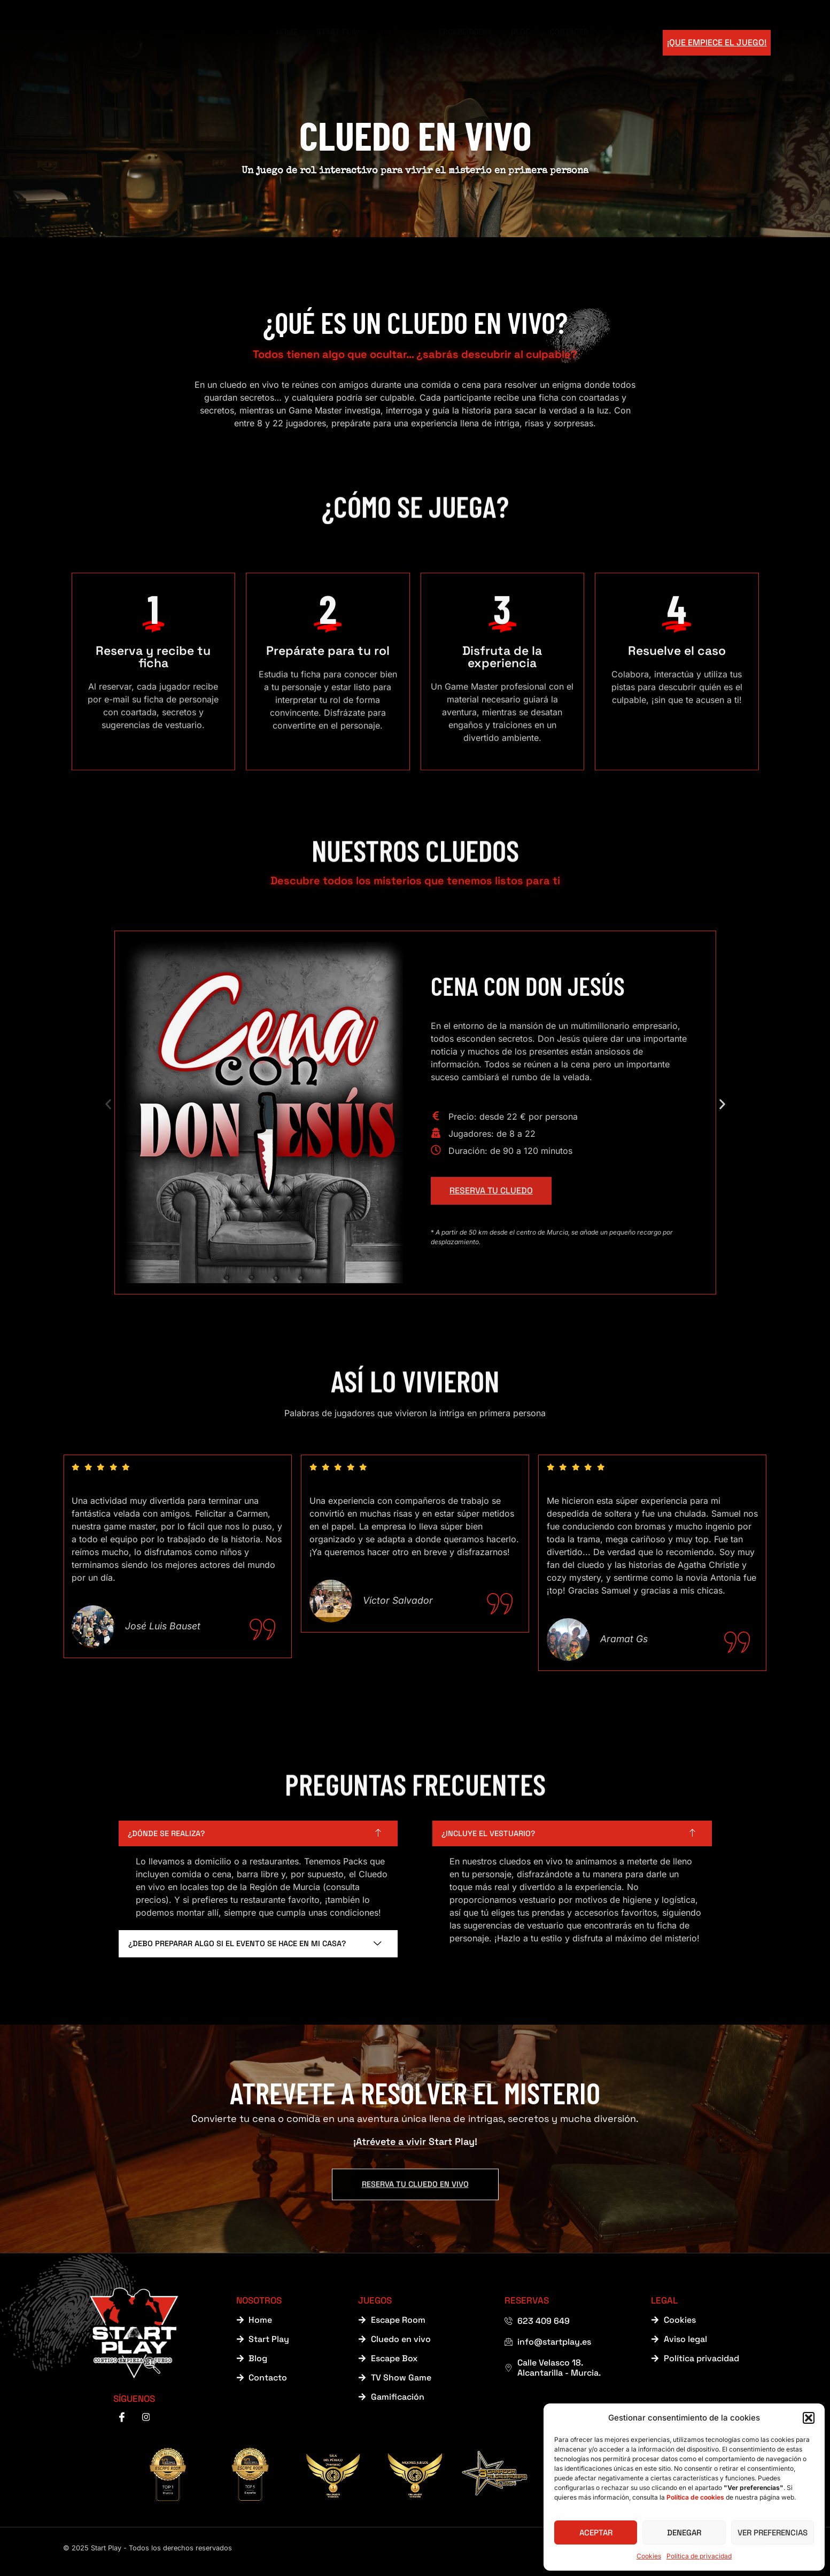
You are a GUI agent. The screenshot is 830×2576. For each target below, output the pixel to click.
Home (280, 42)
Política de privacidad (699, 2556)
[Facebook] (122, 2423)
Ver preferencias (773, 2532)
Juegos (403, 42)
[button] (808, 2418)
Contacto (592, 42)
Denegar (684, 2532)
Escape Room (477, 42)
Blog (539, 42)
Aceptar (595, 2532)
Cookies (649, 2556)
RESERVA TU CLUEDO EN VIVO (415, 2150)
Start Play (337, 42)
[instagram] (146, 2423)
